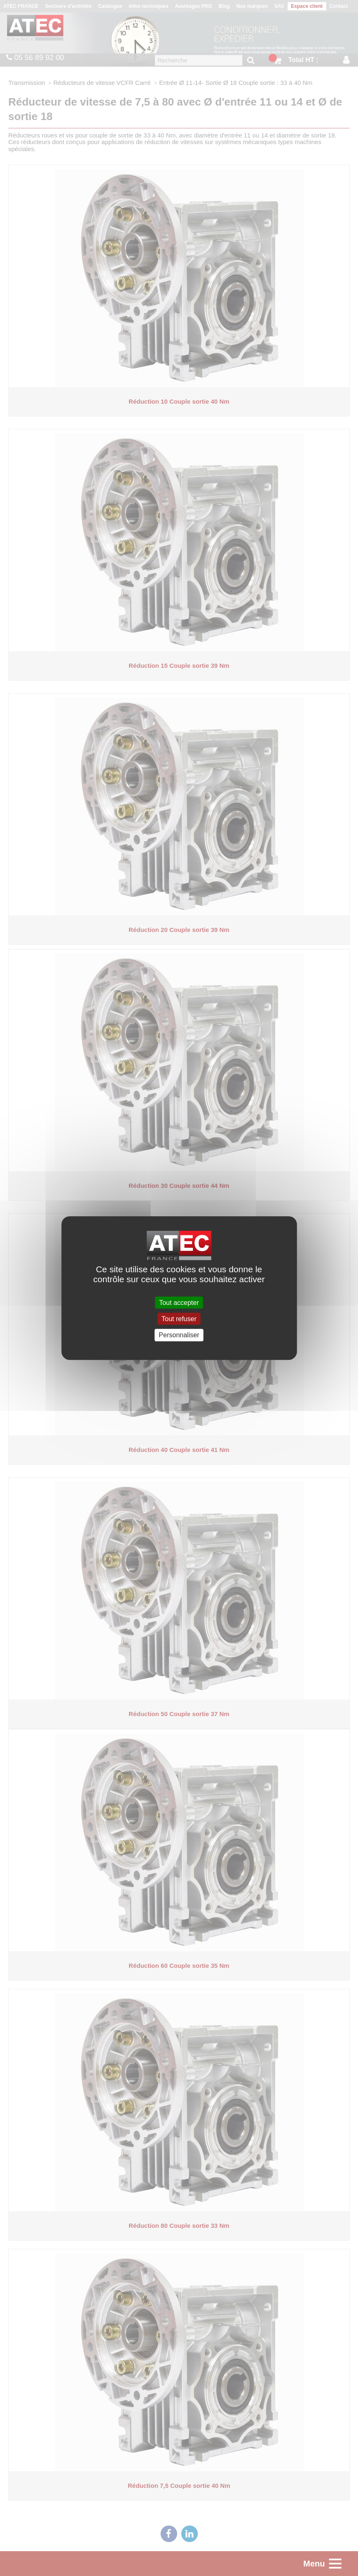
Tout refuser (178, 1318)
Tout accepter (179, 1302)
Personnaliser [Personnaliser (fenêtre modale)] (179, 1335)
